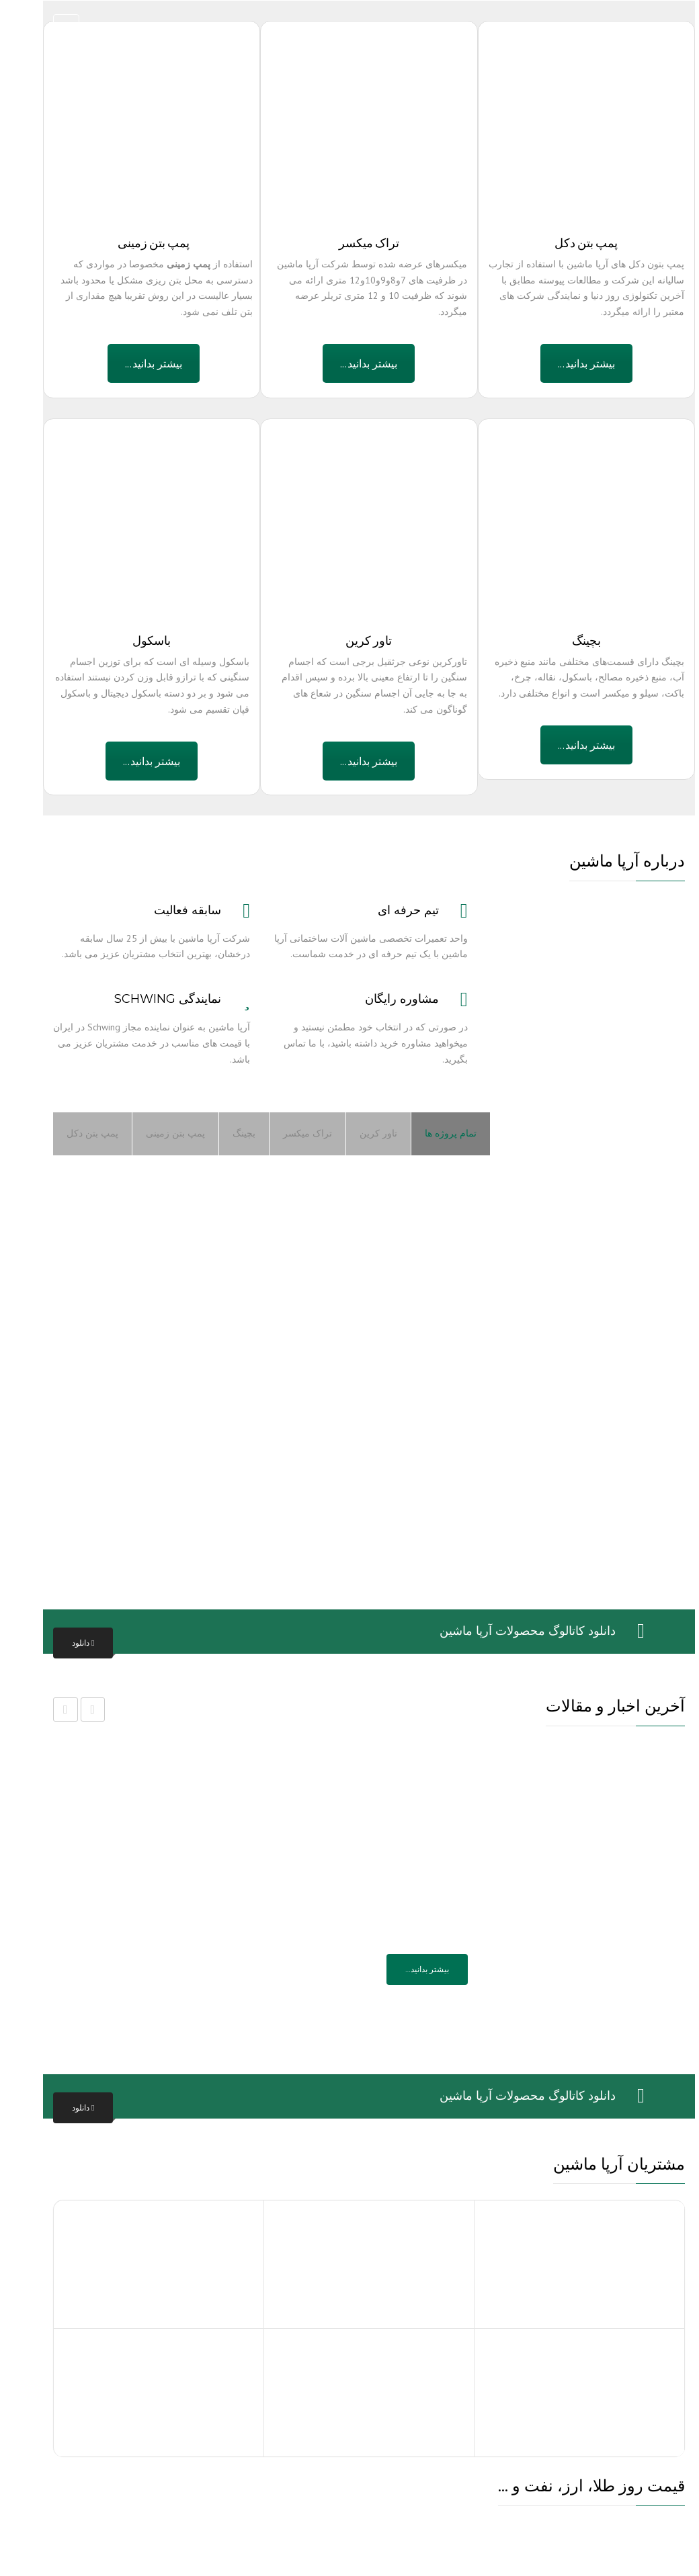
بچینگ (224, 1133)
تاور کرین (359, 1133)
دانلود (63, 1643)
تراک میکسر (288, 1133)
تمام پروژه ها (431, 1133)
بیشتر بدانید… (407, 1969)
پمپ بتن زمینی (156, 1133)
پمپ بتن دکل (73, 1133)
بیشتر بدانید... (134, 363)
